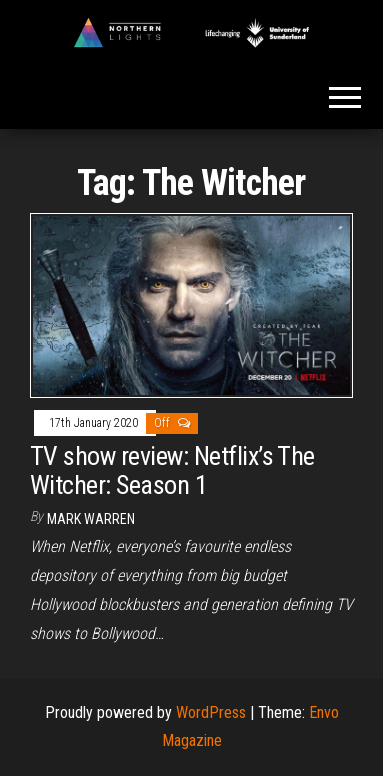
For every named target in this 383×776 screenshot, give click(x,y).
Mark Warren (91, 519)
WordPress (211, 712)
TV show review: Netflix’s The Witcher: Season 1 (172, 470)
